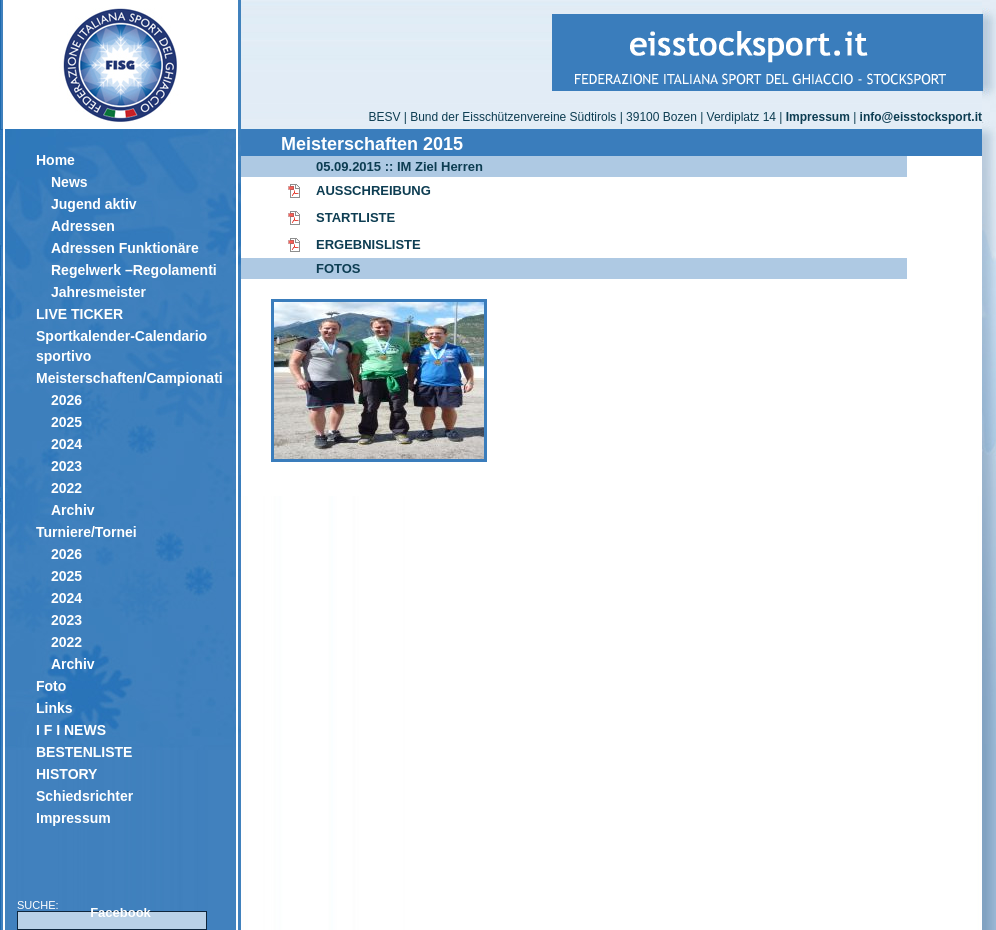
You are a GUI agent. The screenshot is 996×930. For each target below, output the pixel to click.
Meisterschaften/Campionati (128, 378)
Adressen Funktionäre (125, 248)
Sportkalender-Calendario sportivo (121, 346)
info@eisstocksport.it (921, 117)
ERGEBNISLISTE (368, 244)
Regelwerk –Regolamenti (134, 270)
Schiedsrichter (84, 796)
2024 (66, 444)
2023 (66, 466)
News (69, 182)
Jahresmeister (98, 292)
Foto (51, 686)
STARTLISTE (355, 217)
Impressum (73, 818)
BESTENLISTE (84, 752)
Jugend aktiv (94, 204)
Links (54, 708)
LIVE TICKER (79, 314)
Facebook (120, 912)
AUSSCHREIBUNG (373, 190)
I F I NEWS (71, 730)
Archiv (73, 510)
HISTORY (66, 774)
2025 (66, 422)
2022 (66, 488)
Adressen (83, 226)
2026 (66, 400)
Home (55, 160)
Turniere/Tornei (86, 532)
